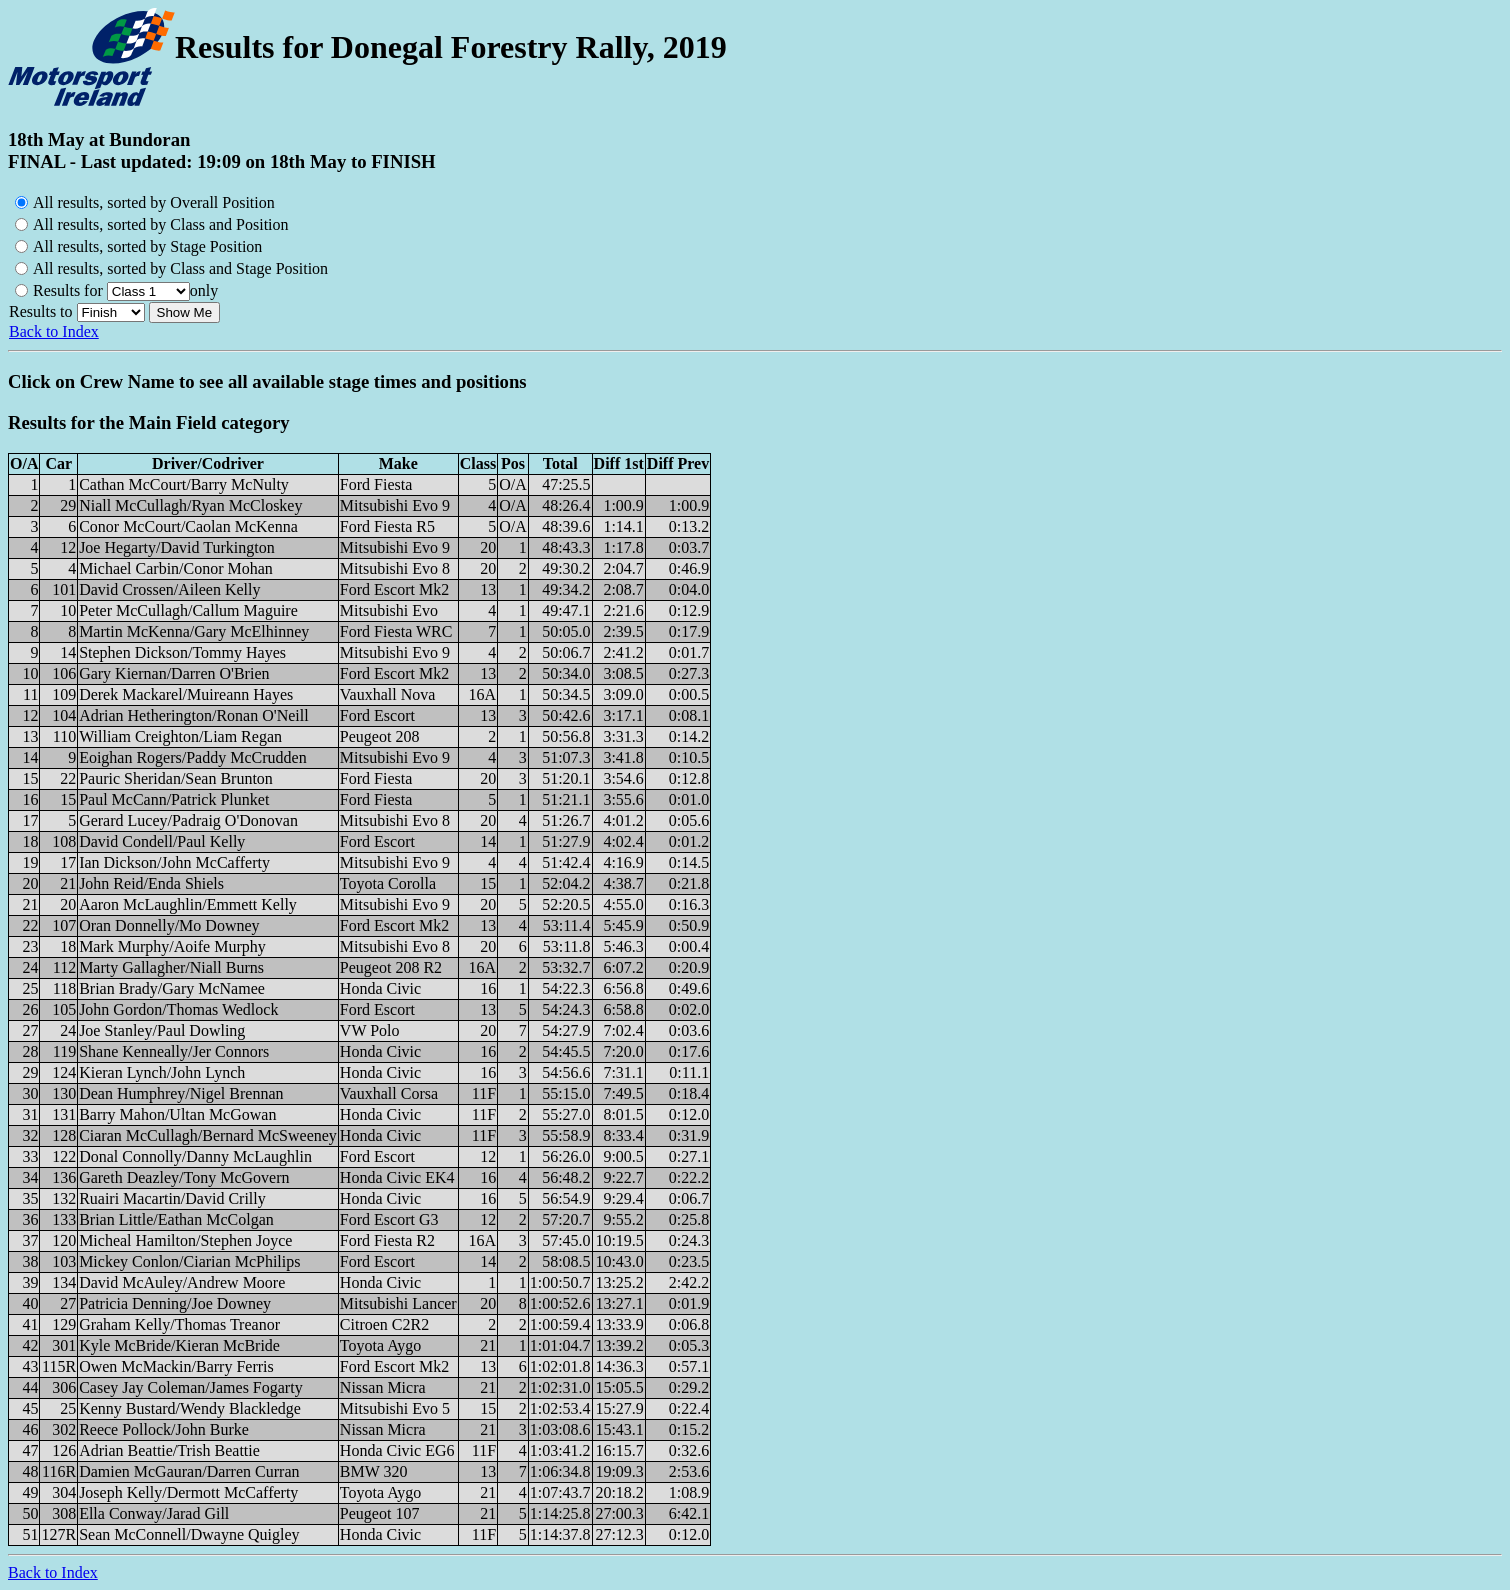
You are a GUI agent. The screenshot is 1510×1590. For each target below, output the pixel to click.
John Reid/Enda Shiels (151, 883)
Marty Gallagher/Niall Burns (171, 967)
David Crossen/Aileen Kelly (169, 589)
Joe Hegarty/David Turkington (177, 547)
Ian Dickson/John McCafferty (174, 862)
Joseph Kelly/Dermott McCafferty (188, 1492)
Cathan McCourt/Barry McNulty (184, 484)
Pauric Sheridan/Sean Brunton (176, 778)
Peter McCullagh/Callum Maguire (188, 610)
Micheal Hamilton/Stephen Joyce (185, 1240)
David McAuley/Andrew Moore (182, 1282)
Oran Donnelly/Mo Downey (169, 925)
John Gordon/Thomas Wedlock (178, 1009)
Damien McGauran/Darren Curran (189, 1471)
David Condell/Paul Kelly (162, 841)
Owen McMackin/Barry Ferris (176, 1366)
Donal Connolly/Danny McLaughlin (195, 1156)
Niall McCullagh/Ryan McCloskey (190, 505)
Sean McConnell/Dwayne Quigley (189, 1534)
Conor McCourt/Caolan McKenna (188, 526)
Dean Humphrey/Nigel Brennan (181, 1093)
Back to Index (54, 331)
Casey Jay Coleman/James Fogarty (191, 1387)
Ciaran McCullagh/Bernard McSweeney (208, 1135)
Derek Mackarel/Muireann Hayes (186, 694)
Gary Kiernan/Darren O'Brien (174, 673)
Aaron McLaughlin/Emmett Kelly (188, 904)
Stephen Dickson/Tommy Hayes (182, 652)
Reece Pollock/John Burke (164, 1429)
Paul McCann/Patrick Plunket (174, 799)
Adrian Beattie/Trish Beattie (169, 1450)
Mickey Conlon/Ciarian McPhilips (189, 1261)
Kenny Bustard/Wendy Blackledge (190, 1408)
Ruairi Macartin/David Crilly (172, 1198)
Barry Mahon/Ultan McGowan (177, 1114)
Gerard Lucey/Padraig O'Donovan (188, 820)
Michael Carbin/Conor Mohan (176, 568)
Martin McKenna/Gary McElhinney (194, 631)
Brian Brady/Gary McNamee (172, 988)
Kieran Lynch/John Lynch (162, 1072)
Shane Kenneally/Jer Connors (174, 1051)
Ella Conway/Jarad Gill (154, 1513)
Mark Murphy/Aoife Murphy (172, 946)
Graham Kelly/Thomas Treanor (179, 1324)
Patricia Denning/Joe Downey (175, 1303)
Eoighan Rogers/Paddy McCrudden (193, 757)
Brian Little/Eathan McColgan (176, 1219)
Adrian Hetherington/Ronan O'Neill (194, 715)
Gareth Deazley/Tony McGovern (184, 1177)
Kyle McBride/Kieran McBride (179, 1345)
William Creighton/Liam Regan (180, 736)
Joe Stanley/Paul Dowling (162, 1030)
